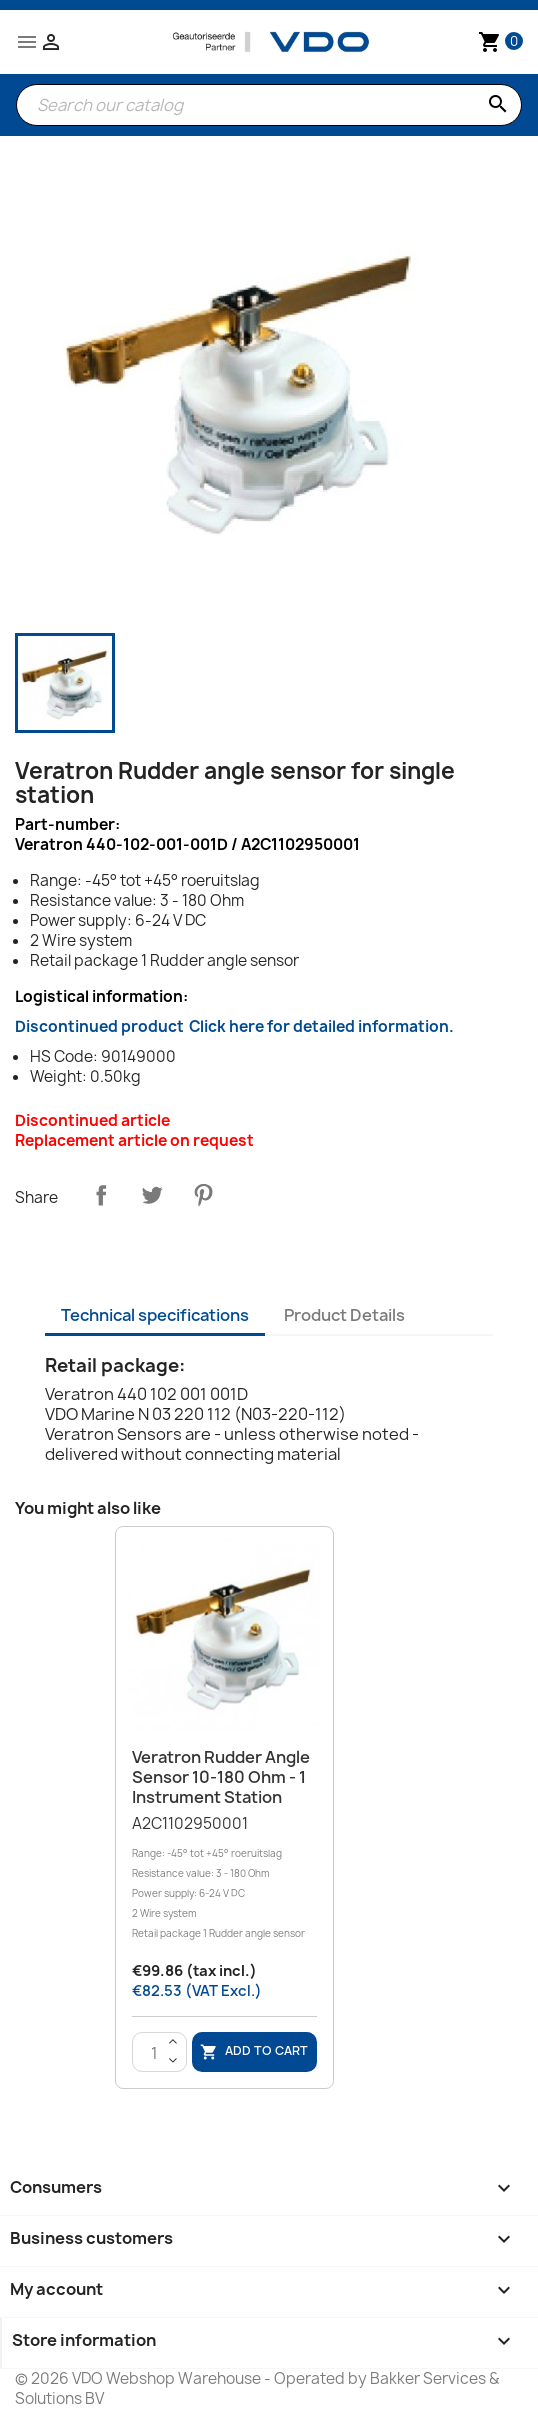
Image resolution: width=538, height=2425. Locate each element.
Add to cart (254, 2052)
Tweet (152, 1195)
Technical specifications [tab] (155, 1315)
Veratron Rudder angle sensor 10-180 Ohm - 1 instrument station (221, 1777)
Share (101, 1195)
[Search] (269, 105)
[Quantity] (155, 2053)
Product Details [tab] (344, 1315)
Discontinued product (234, 1026)
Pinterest (203, 1195)
